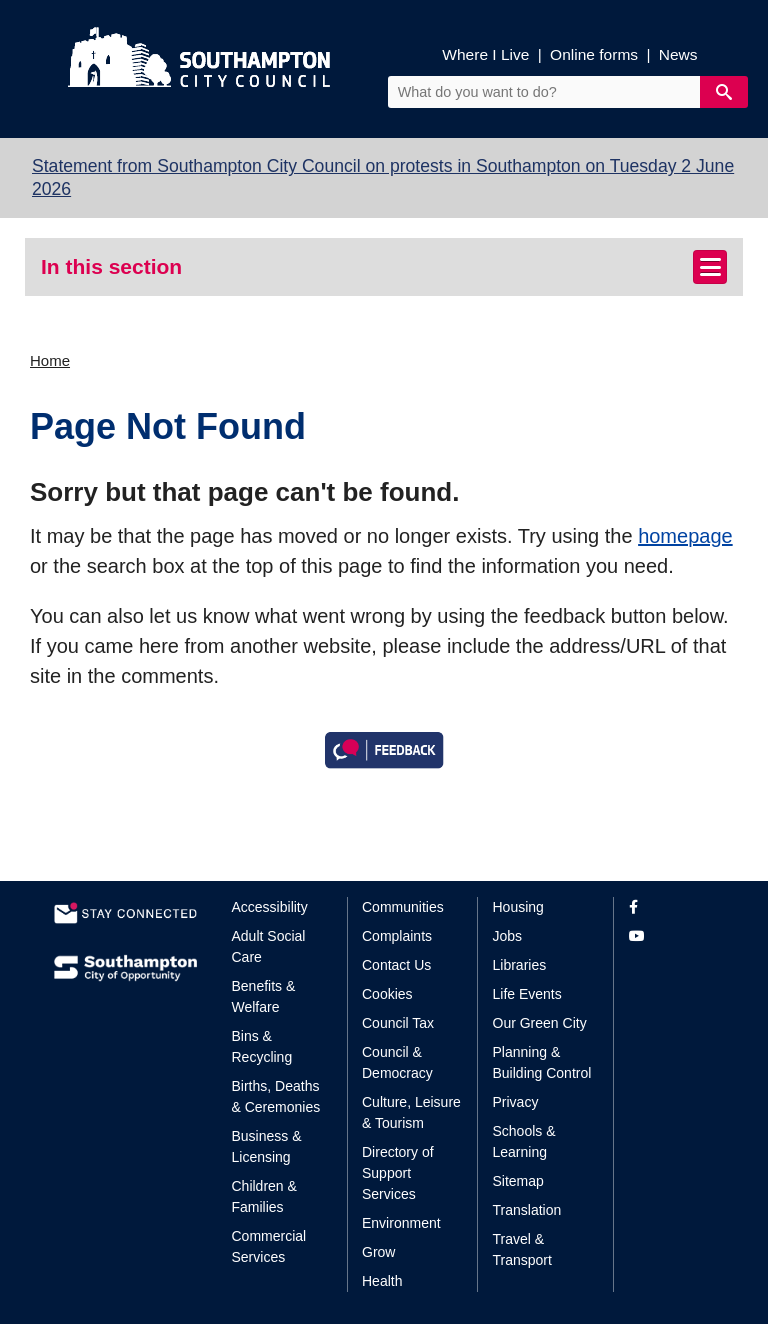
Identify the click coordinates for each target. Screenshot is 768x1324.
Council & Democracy (397, 1062)
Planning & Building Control (542, 1062)
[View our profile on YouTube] (671, 936)
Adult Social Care (269, 946)
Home (50, 360)
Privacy (516, 1102)
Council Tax (398, 1023)
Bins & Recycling (262, 1046)
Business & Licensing (267, 1146)
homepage (685, 536)
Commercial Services (269, 1246)
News (678, 54)
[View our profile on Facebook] (671, 907)
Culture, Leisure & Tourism (411, 1112)
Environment (401, 1223)
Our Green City (540, 1023)
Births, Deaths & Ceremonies (276, 1096)
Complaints (397, 936)
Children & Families (264, 1196)
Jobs (508, 936)
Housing (518, 907)
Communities (403, 907)
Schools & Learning (524, 1141)
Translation (527, 1210)
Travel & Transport (522, 1249)
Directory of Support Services (398, 1173)
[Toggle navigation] (710, 267)
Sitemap (518, 1181)
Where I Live (485, 54)
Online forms (594, 54)
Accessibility (270, 907)
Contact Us (396, 965)
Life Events (527, 994)
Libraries (520, 965)
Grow (378, 1252)
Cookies (387, 994)
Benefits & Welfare (264, 996)
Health (382, 1281)
